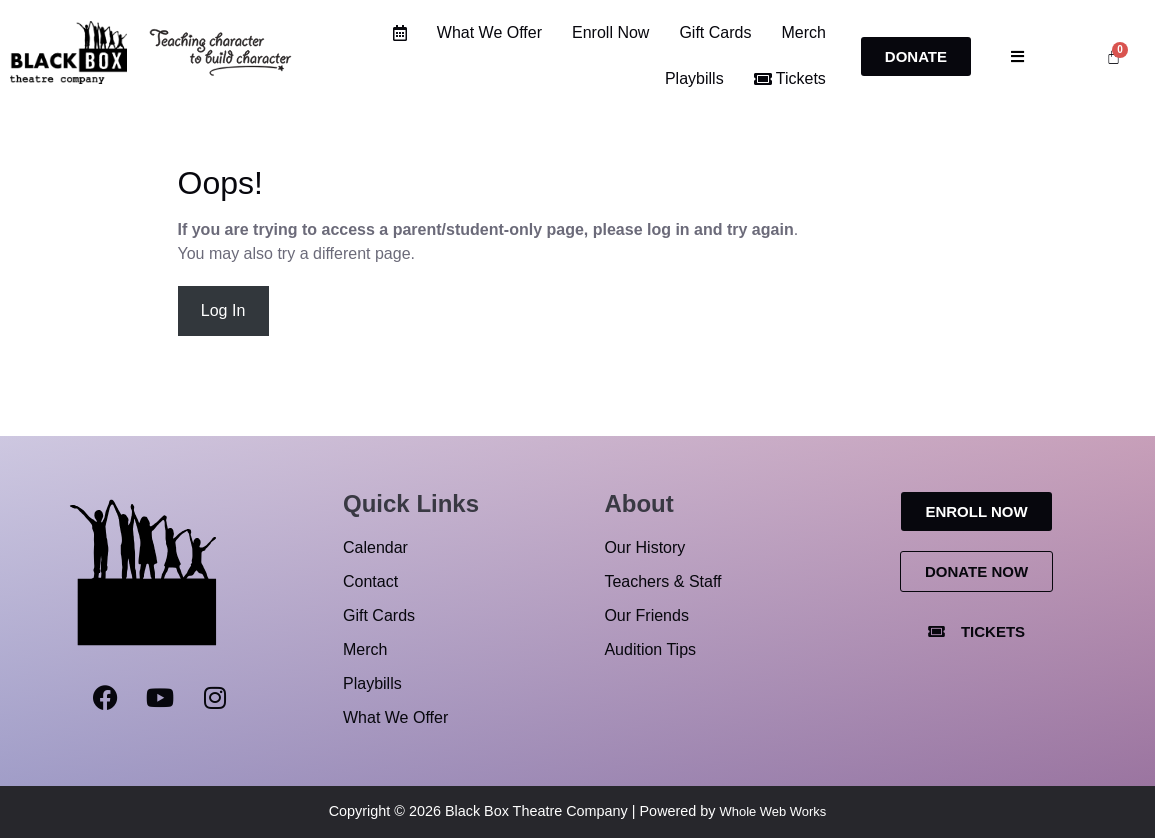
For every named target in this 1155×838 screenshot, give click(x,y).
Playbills (694, 78)
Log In (223, 310)
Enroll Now (610, 32)
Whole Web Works (773, 811)
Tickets (790, 78)
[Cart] (1113, 56)
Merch (804, 32)
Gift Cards (716, 32)
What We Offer (489, 32)
